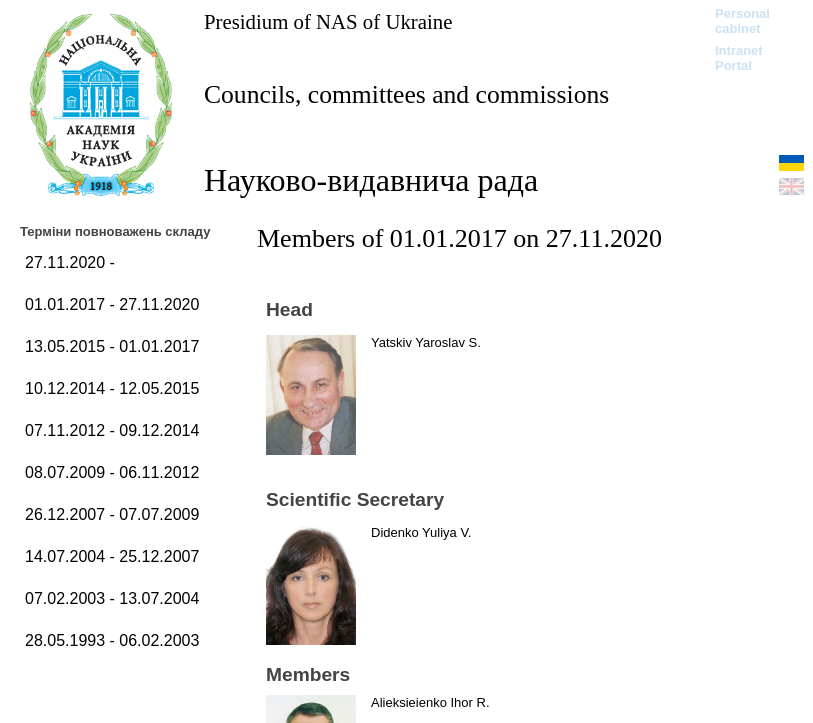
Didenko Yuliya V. (421, 532)
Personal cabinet (742, 21)
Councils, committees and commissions (406, 94)
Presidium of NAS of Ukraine (328, 21)
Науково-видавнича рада (371, 180)
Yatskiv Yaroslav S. (426, 342)
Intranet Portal (739, 58)
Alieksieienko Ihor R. (430, 702)
